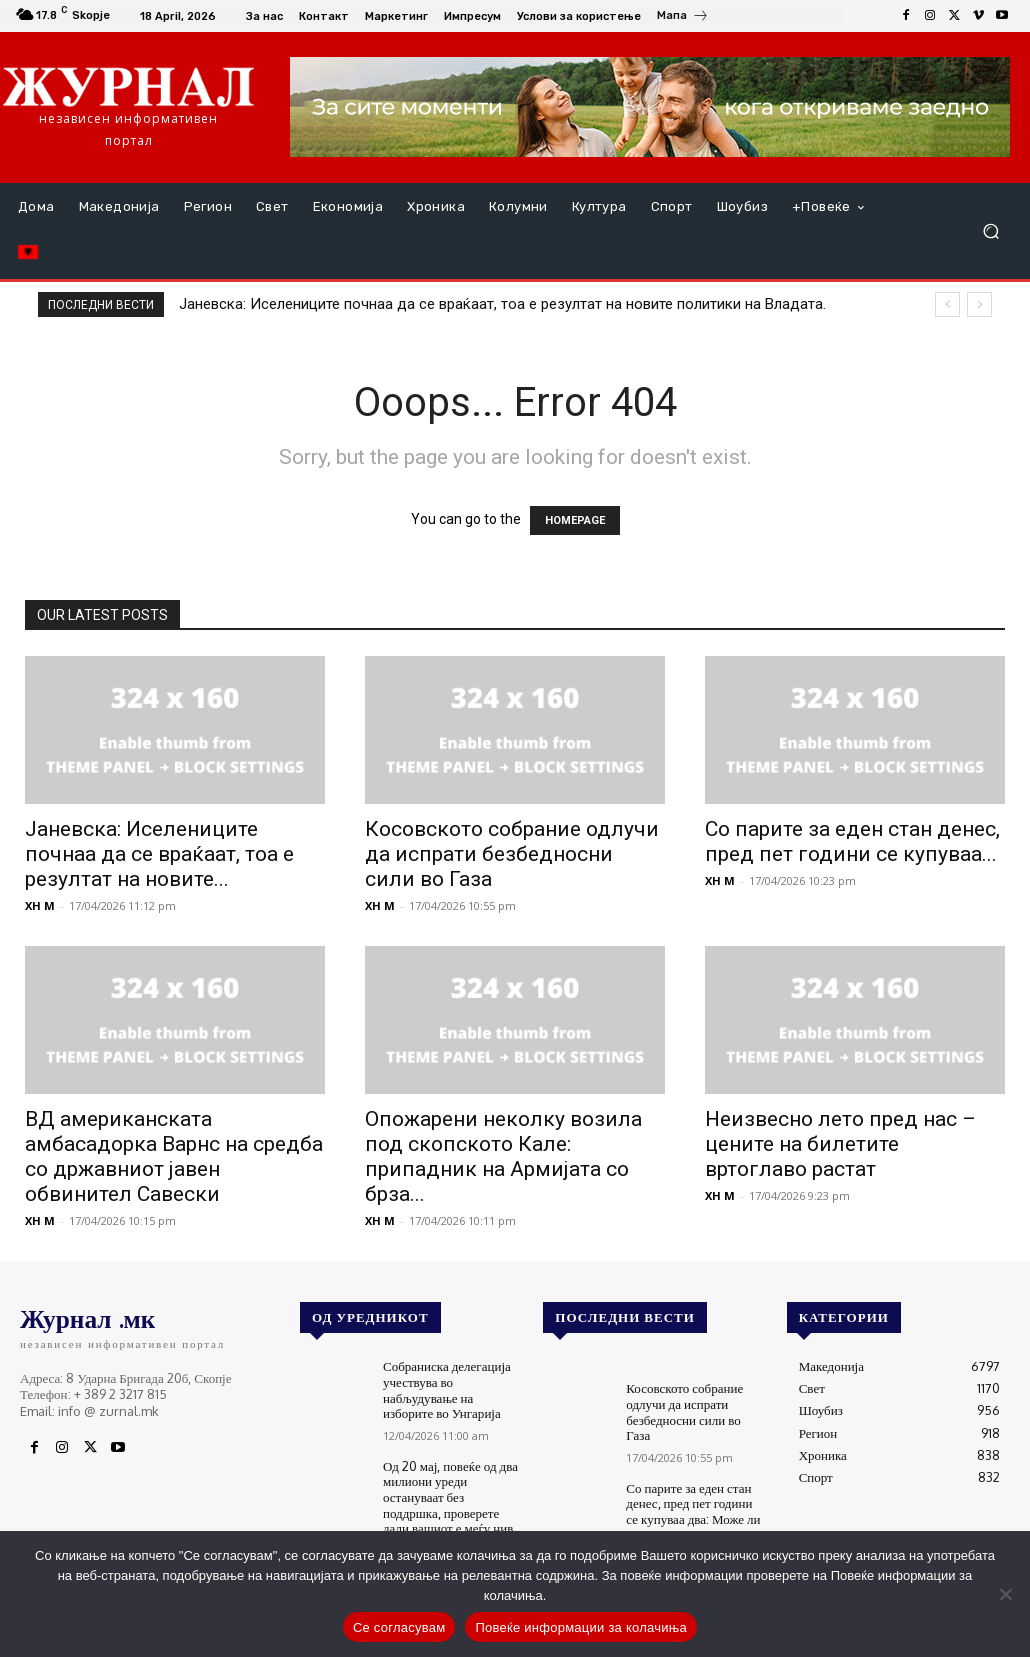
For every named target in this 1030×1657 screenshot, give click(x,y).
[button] (990, 231)
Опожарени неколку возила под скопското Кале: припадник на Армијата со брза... (503, 1156)
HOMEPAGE (575, 520)
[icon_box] (683, 18)
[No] (1005, 1594)
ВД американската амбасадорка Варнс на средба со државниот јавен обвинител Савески (174, 1156)
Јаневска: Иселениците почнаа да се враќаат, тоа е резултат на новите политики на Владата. (502, 304)
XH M (40, 905)
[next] (979, 304)
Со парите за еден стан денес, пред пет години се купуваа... (852, 841)
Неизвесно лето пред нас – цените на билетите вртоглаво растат (840, 1144)
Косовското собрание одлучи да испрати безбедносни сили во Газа (512, 854)
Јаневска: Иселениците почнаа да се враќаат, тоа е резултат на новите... (159, 854)
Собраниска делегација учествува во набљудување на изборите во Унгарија (447, 1389)
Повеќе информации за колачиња (581, 1627)
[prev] (947, 304)
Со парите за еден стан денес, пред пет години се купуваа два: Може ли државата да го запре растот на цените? (693, 1519)
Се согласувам (399, 1627)
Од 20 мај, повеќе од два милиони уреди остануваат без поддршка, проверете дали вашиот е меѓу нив (450, 1497)
